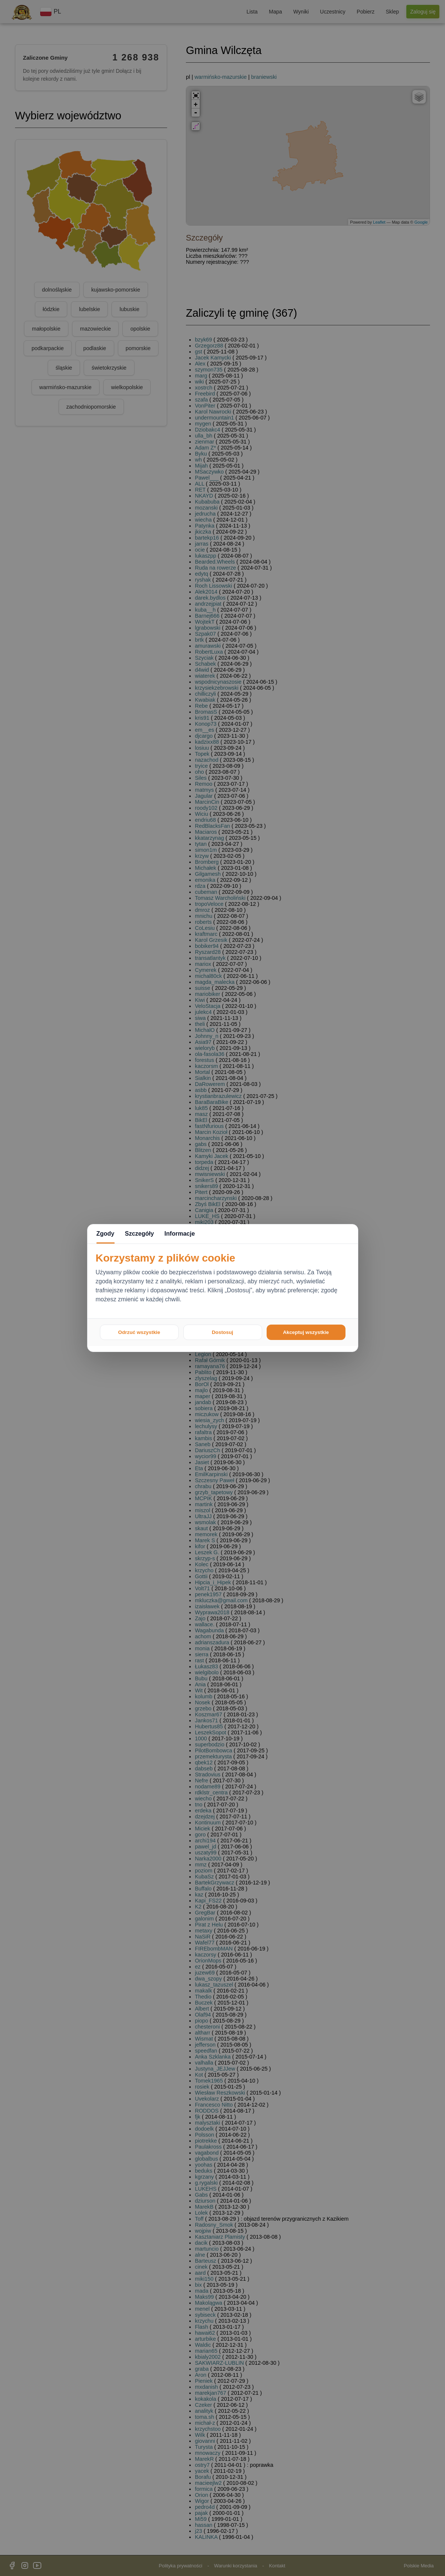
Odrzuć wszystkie (139, 1332)
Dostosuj (222, 1332)
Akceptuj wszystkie (306, 1332)
